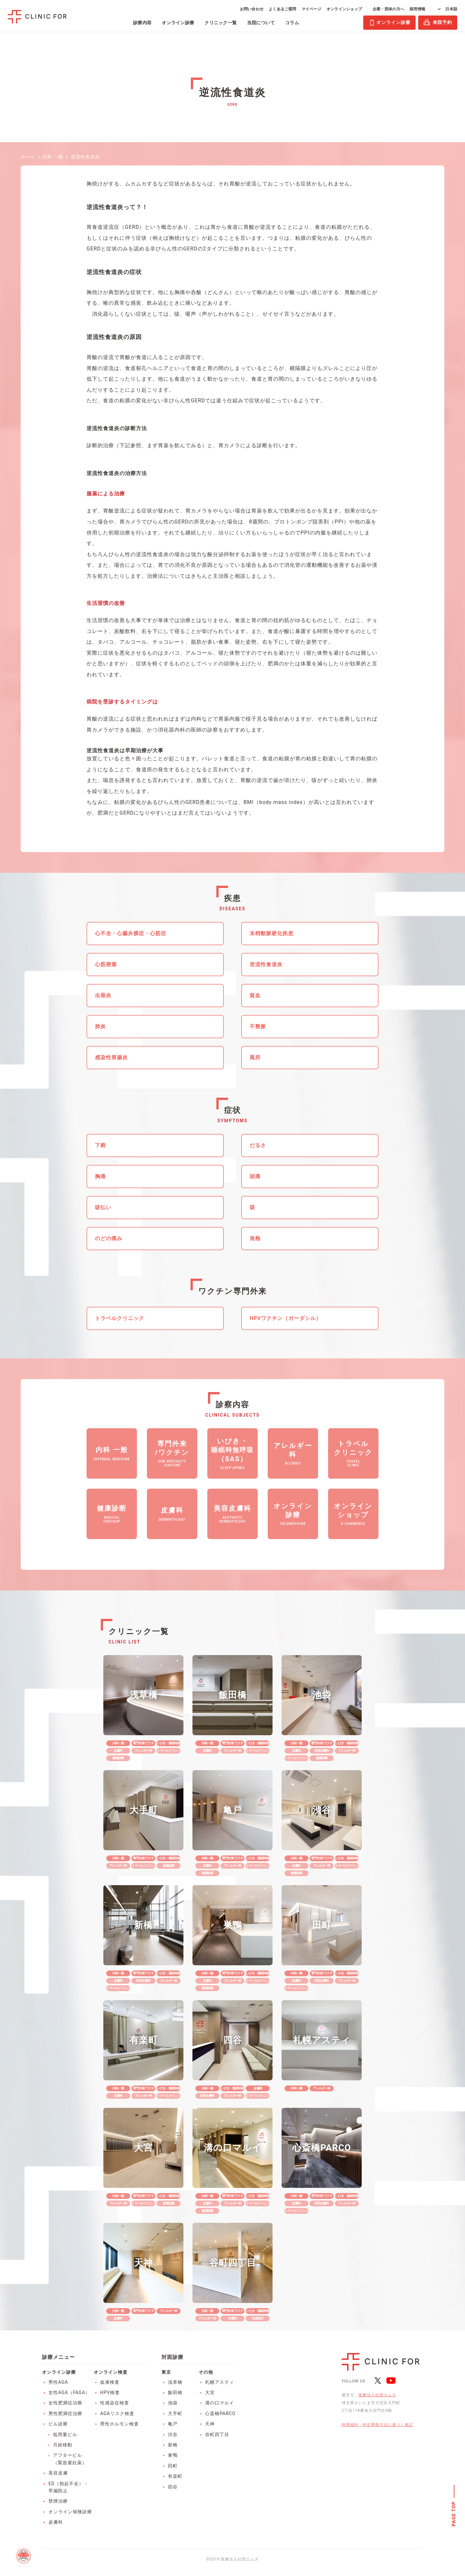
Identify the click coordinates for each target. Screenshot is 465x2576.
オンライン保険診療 (70, 2511)
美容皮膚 (58, 2473)
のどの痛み (108, 1238)
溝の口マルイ (219, 2402)
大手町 (175, 2413)
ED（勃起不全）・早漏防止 (68, 2487)
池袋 (173, 2402)
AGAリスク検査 (117, 2413)
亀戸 (173, 2423)
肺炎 (100, 1026)
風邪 (255, 1057)
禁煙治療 (58, 2501)
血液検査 (109, 2382)
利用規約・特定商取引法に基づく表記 (377, 2425)
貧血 (255, 995)
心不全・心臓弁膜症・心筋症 (130, 933)
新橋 (173, 2444)
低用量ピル (65, 2434)
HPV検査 (110, 2392)
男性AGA (58, 2382)
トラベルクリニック (119, 1318)
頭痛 (255, 1176)
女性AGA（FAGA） (69, 2392)
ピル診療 (58, 2423)
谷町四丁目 (217, 2434)
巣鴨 (173, 2455)
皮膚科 (55, 2522)
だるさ (258, 1145)
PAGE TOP (454, 2513)
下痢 (100, 1145)
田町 (173, 2465)
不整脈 (258, 1026)
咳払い (103, 1207)
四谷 (173, 2486)
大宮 (210, 2392)
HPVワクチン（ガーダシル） (285, 1318)
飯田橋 (175, 2392)
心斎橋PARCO (220, 2413)
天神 (210, 2423)
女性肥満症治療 (65, 2402)
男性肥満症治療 (65, 2413)
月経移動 (62, 2444)
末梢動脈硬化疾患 (272, 933)
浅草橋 (175, 2382)
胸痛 (100, 1176)
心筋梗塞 (106, 964)
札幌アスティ (219, 2382)
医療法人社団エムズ (377, 2395)
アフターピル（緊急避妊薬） (70, 2459)
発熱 (255, 1238)
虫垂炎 (103, 995)
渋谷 (173, 2434)
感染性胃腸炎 (111, 1057)
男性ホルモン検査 (119, 2423)
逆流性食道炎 (266, 964)
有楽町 (175, 2476)
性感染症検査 (114, 2402)
